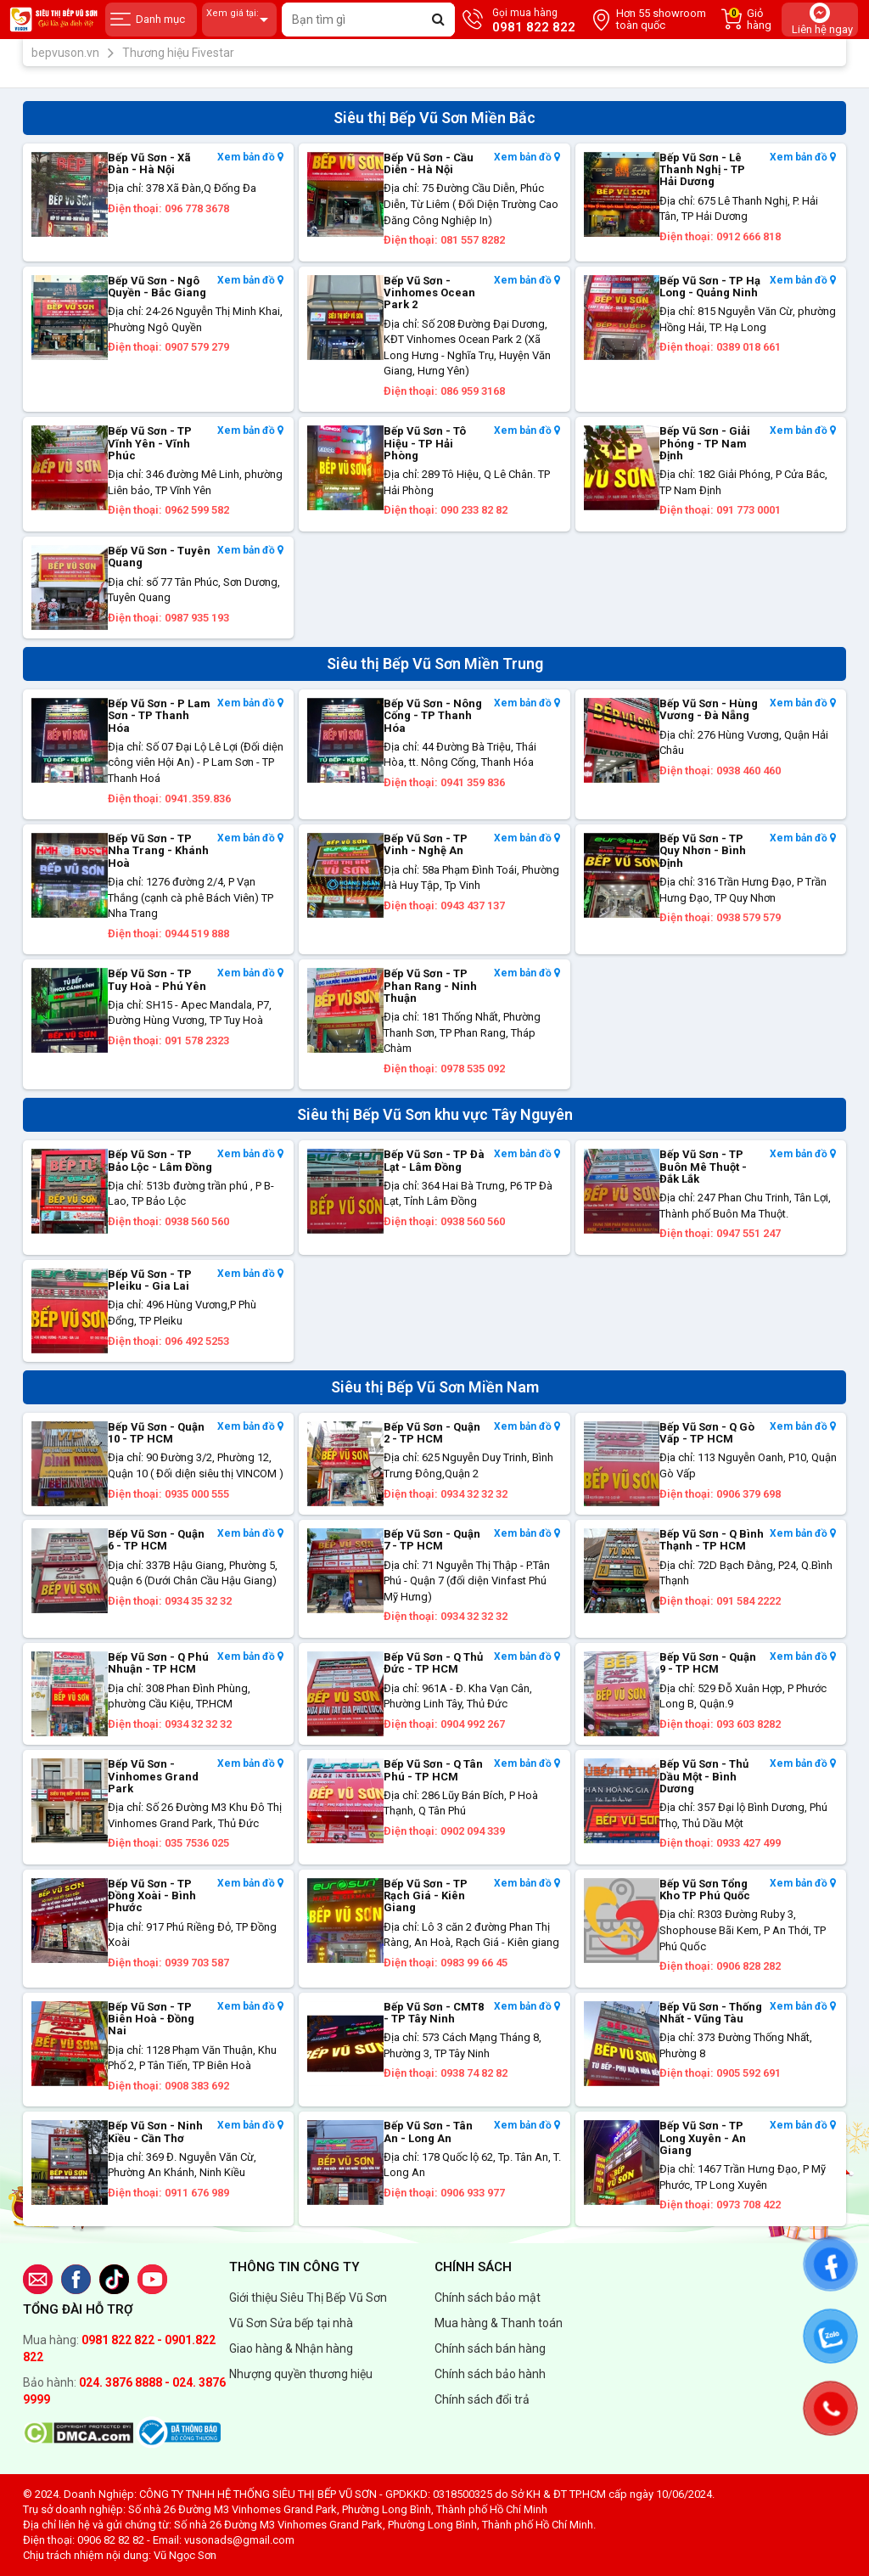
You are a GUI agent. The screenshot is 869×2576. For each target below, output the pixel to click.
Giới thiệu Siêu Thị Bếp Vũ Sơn (308, 2297)
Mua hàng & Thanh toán (498, 2323)
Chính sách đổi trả (482, 2399)
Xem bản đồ (250, 157)
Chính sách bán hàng (490, 2348)
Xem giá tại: (239, 20)
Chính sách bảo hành (490, 2374)
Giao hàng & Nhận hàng (291, 2348)
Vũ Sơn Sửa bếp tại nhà (291, 2323)
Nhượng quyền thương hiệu (301, 2374)
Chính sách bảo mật (487, 2297)
